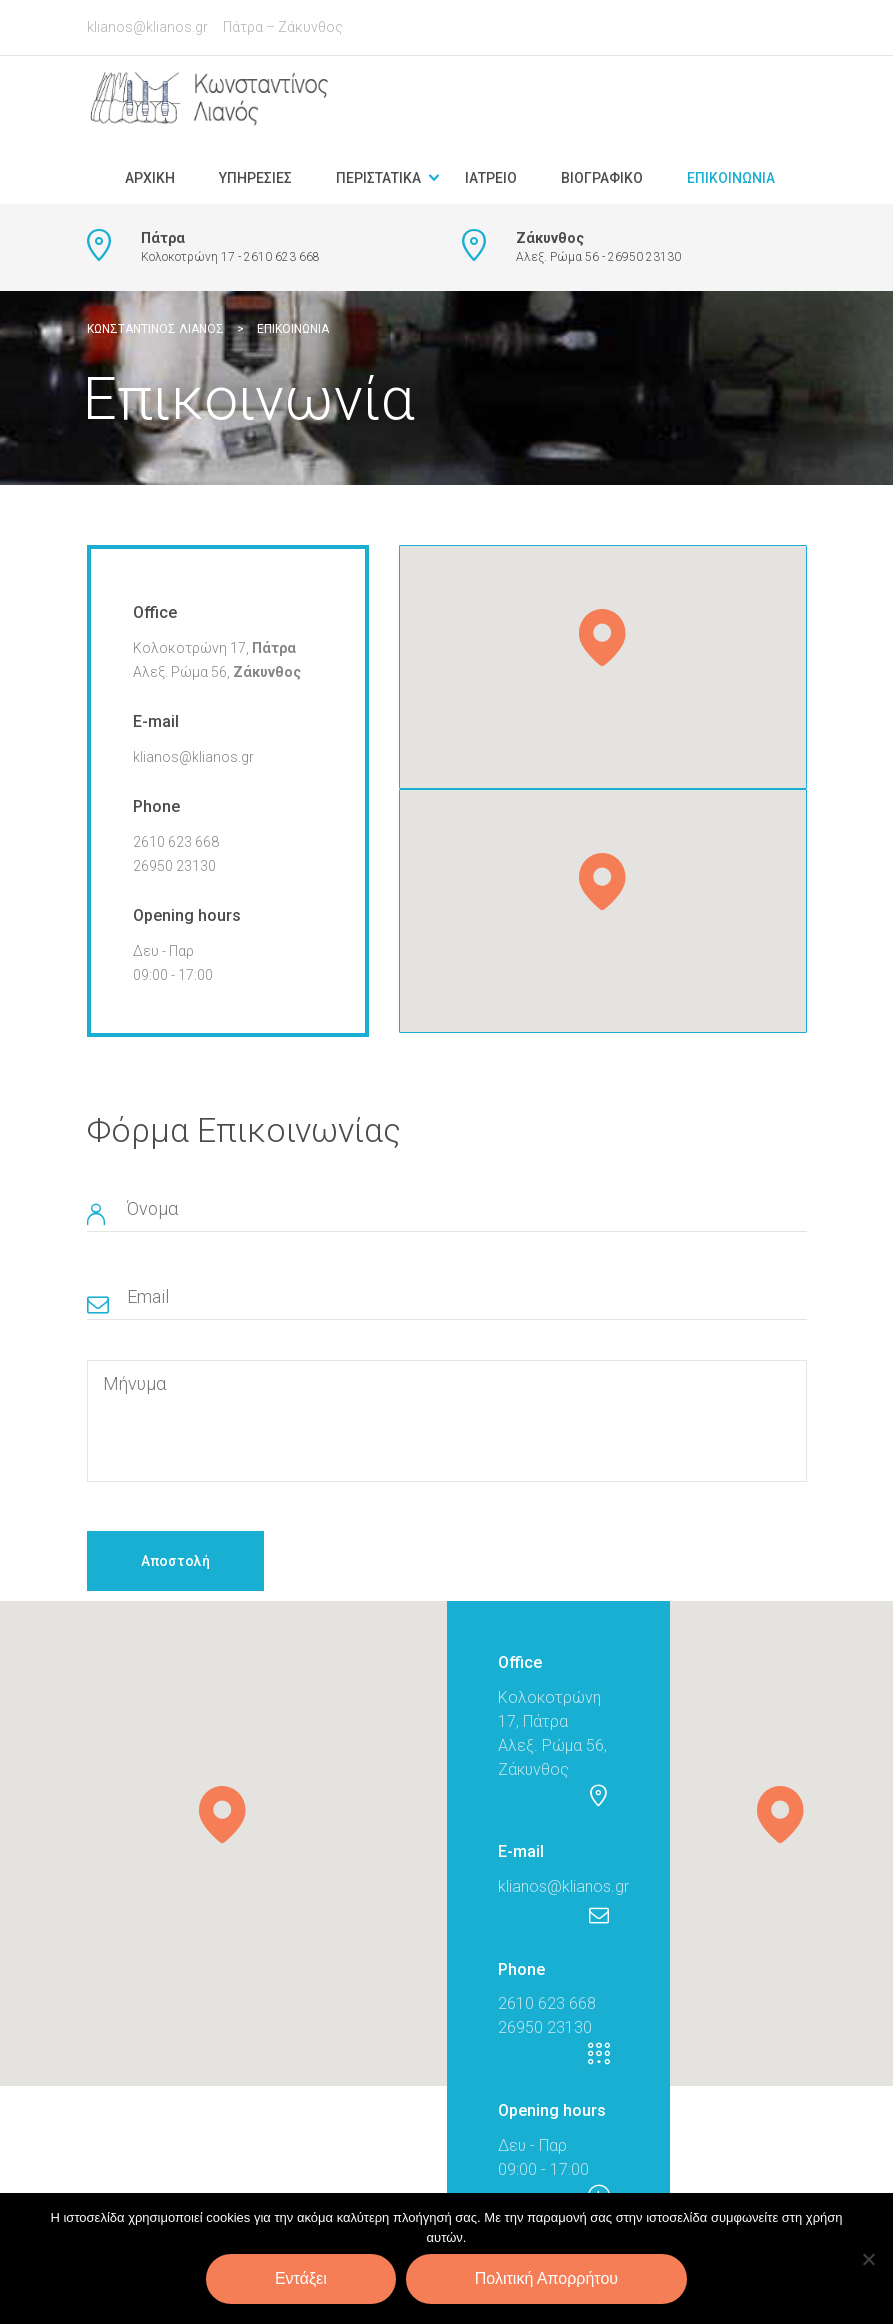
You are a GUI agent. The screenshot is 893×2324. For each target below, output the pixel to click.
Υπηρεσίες (255, 178)
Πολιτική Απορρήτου (546, 2278)
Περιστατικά (378, 178)
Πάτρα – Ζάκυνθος (283, 27)
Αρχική (150, 178)
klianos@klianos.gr (147, 27)
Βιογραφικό (602, 178)
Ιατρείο (491, 178)
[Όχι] (868, 2259)
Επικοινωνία (731, 178)
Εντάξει (301, 2278)
